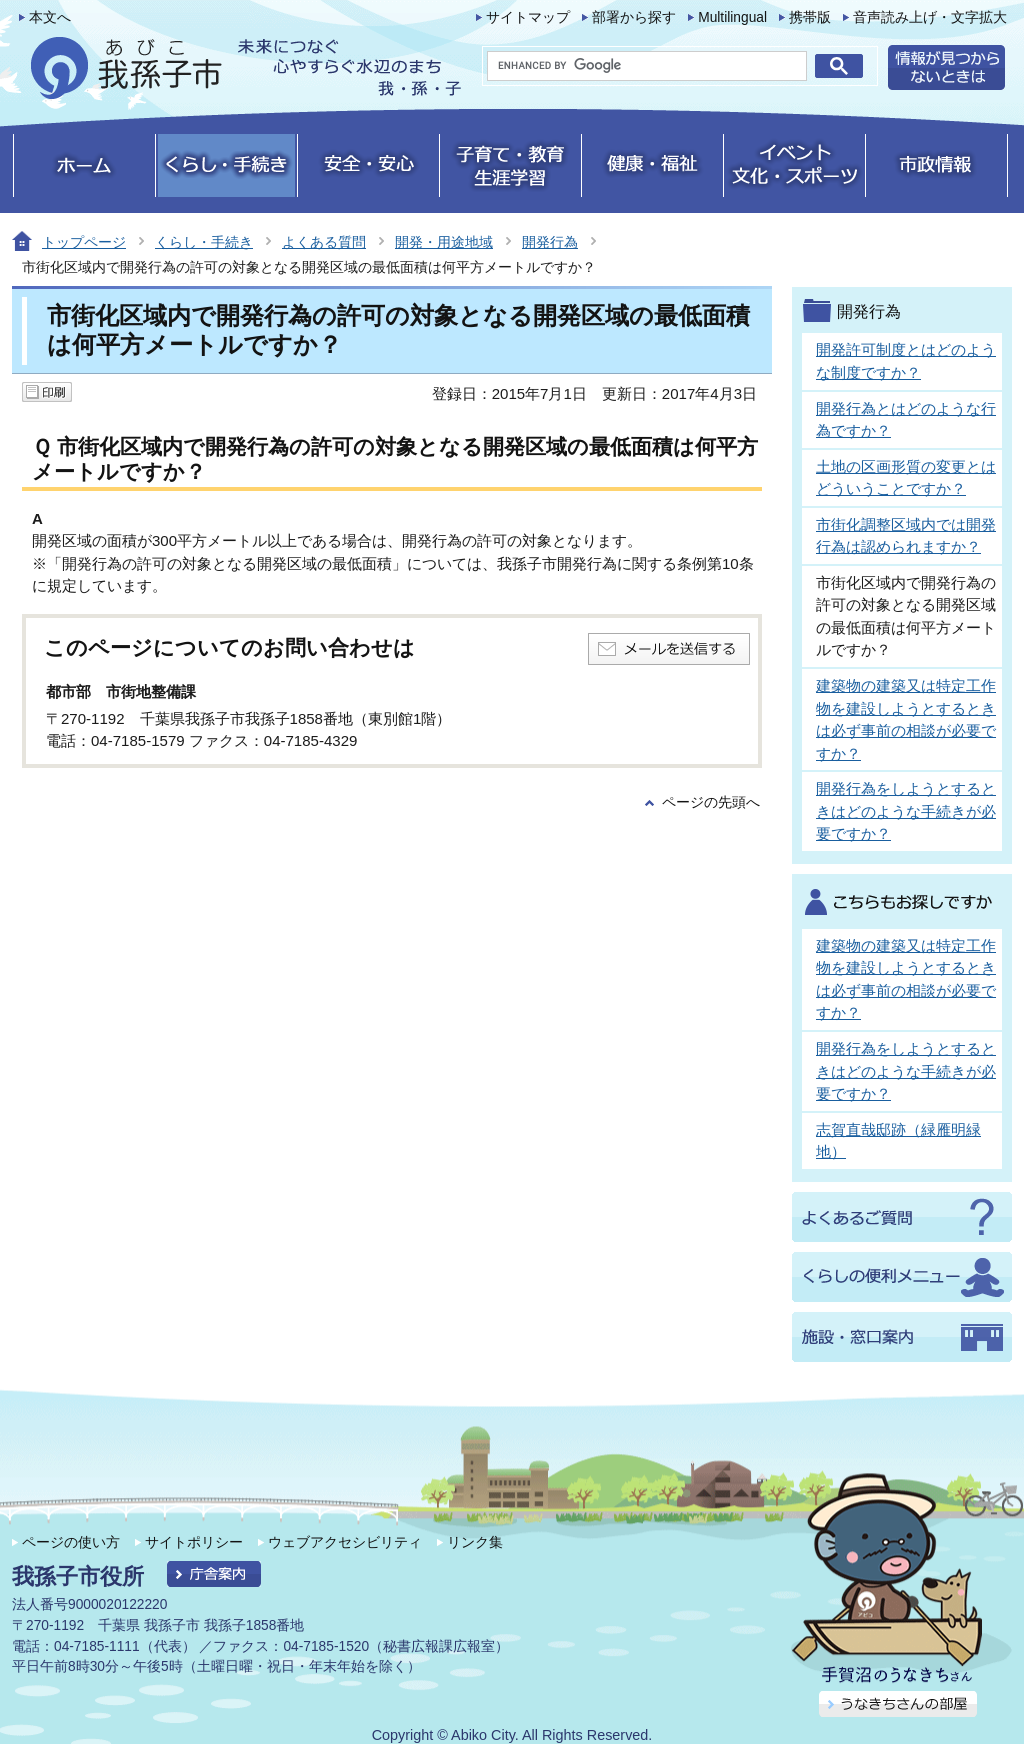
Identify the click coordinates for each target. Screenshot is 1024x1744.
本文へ (50, 17)
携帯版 (810, 17)
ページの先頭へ (711, 802)
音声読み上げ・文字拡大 (930, 17)
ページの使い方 (71, 1542)
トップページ (84, 242)
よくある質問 (324, 242)
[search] (647, 66)
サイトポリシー (194, 1542)
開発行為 (550, 242)
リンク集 (475, 1542)
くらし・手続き (204, 242)
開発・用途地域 (444, 242)
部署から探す (634, 17)
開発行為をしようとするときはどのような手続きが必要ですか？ (906, 811)
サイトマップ (528, 17)
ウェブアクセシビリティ (345, 1542)
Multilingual (732, 17)
